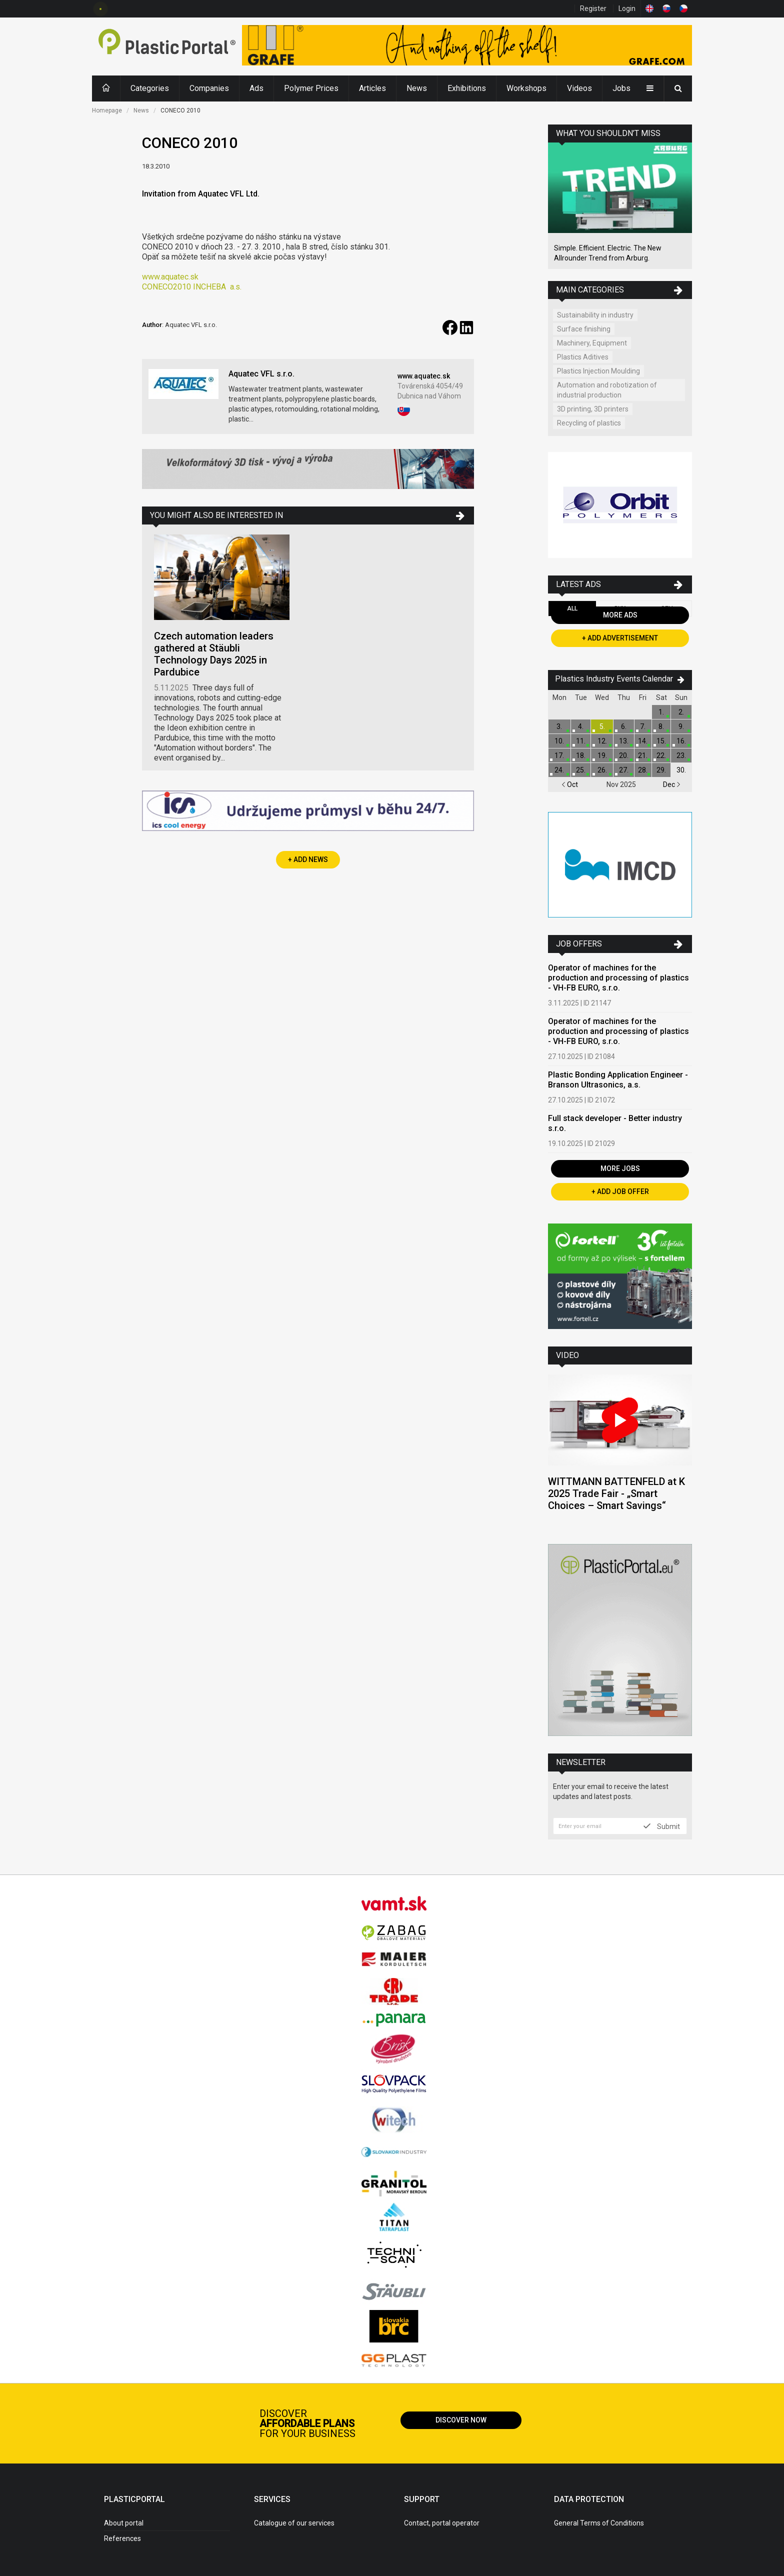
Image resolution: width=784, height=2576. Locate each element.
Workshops (526, 88)
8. (661, 726)
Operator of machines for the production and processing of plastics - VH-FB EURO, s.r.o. (618, 977)
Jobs (621, 88)
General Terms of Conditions (599, 2523)
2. (681, 712)
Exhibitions (467, 88)
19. (602, 756)
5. (602, 726)
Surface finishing (583, 329)
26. (602, 770)
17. (559, 756)
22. (661, 756)
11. (581, 741)
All (572, 608)
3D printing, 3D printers (592, 409)
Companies (209, 88)
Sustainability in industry (595, 315)
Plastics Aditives (582, 357)
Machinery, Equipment (592, 343)
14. (643, 741)
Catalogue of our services (294, 2523)
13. (623, 741)
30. (681, 770)
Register (593, 8)
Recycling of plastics (589, 423)
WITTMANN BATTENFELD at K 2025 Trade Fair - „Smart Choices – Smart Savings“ (616, 1494)
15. (661, 741)
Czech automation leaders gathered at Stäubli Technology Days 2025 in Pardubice (214, 654)
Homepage (107, 110)
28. (643, 770)
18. (581, 756)
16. (681, 741)
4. (581, 726)
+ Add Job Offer (620, 1192)
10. (559, 741)
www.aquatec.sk (170, 277)
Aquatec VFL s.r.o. (261, 373)
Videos (579, 88)
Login (627, 8)
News (416, 88)
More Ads (620, 615)
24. (559, 770)
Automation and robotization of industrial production (607, 390)
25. (581, 770)
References (122, 2538)
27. (623, 770)
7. (643, 726)
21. (643, 756)
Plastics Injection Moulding (598, 371)
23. (681, 756)
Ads (257, 88)
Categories (149, 88)
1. (661, 712)
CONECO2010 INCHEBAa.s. (192, 287)
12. (602, 741)
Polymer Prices (311, 88)
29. (661, 770)
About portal (124, 2523)
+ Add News (308, 860)
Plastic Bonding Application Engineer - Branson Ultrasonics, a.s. (618, 1080)
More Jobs (620, 1168)
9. (681, 726)
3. (559, 726)
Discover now (461, 2420)
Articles (372, 88)
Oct (570, 784)
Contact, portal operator (442, 2523)
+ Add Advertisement (620, 638)
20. (623, 756)
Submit (662, 1826)
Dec (671, 784)
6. (623, 726)
